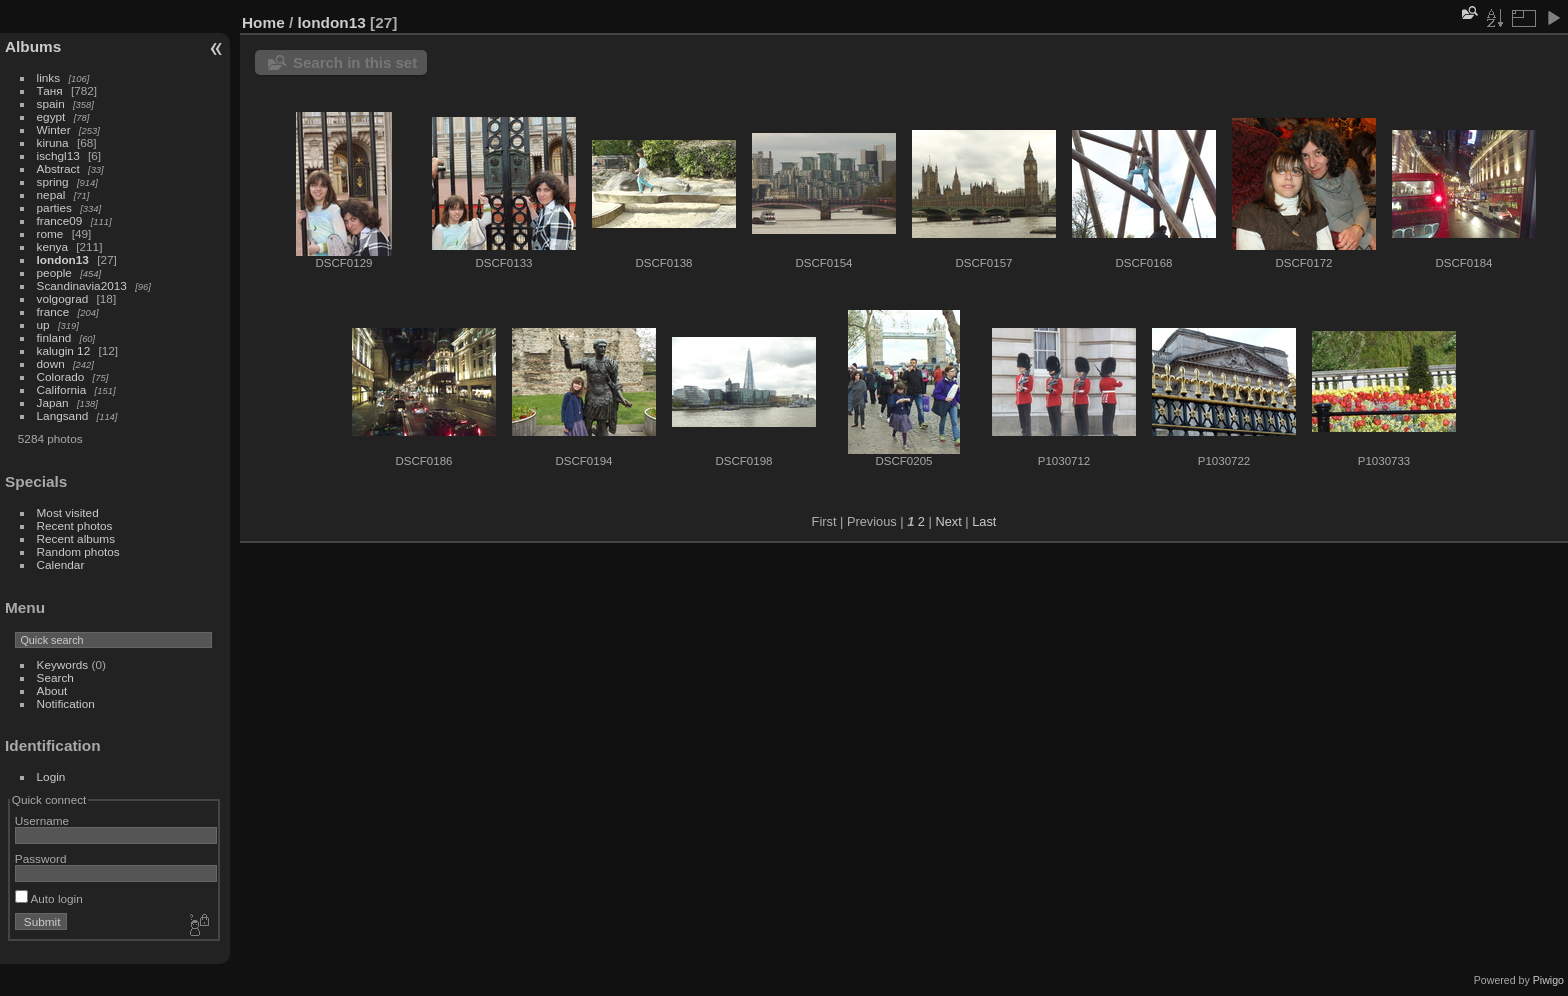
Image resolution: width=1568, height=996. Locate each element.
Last (984, 521)
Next (948, 521)
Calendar (61, 564)
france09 (60, 220)
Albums (33, 46)
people (54, 272)
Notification (66, 703)
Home (263, 22)
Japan (53, 402)
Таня (50, 90)
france (53, 311)
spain (51, 103)
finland (54, 337)
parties (54, 207)
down (51, 363)
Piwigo (1548, 980)
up (43, 324)
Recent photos (75, 525)
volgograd (63, 298)
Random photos (78, 551)
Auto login (49, 898)
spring (53, 181)
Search (55, 677)
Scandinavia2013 (82, 285)
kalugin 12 (64, 350)
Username (42, 820)
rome (50, 233)
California (62, 389)
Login (51, 776)
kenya (52, 246)
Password (41, 858)
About (52, 690)
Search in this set (355, 62)
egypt (51, 116)
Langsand (63, 415)
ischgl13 (58, 155)
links (49, 77)
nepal (51, 194)
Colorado (61, 376)
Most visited (68, 512)
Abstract (58, 168)
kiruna (53, 142)
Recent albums (76, 538)
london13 (63, 259)
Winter (54, 129)
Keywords (63, 664)
